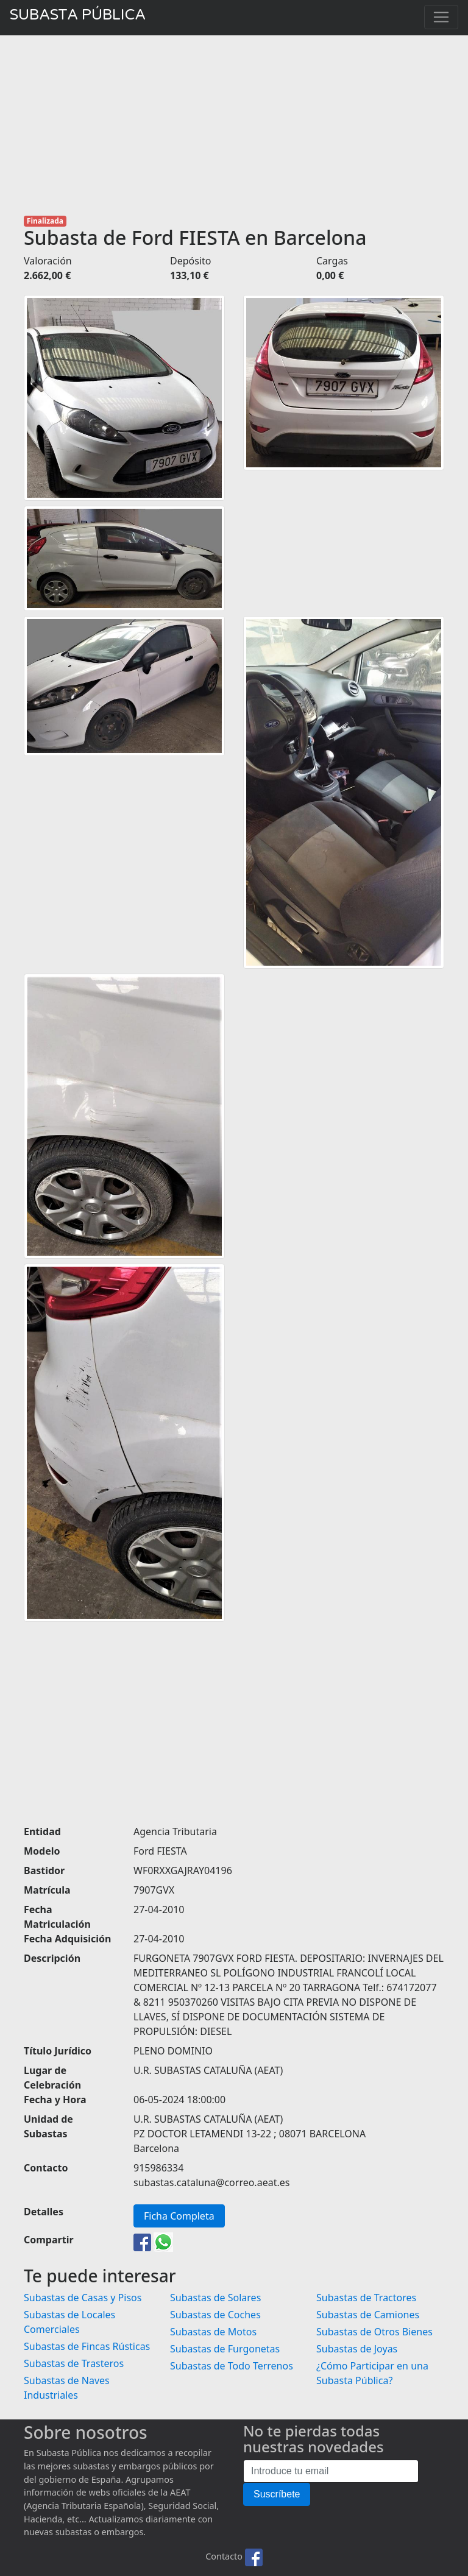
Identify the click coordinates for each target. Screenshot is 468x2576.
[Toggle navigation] (441, 17)
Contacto (224, 2556)
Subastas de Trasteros (74, 2363)
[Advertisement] (234, 125)
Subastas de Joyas (356, 2348)
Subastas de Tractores (366, 2297)
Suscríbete (277, 2494)
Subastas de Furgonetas (225, 2348)
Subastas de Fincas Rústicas (87, 2346)
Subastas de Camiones (367, 2314)
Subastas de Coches (215, 2314)
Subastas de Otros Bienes (374, 2331)
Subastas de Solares (215, 2297)
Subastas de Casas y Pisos (82, 2297)
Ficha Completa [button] (179, 2216)
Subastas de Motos (213, 2331)
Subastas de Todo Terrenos (231, 2366)
